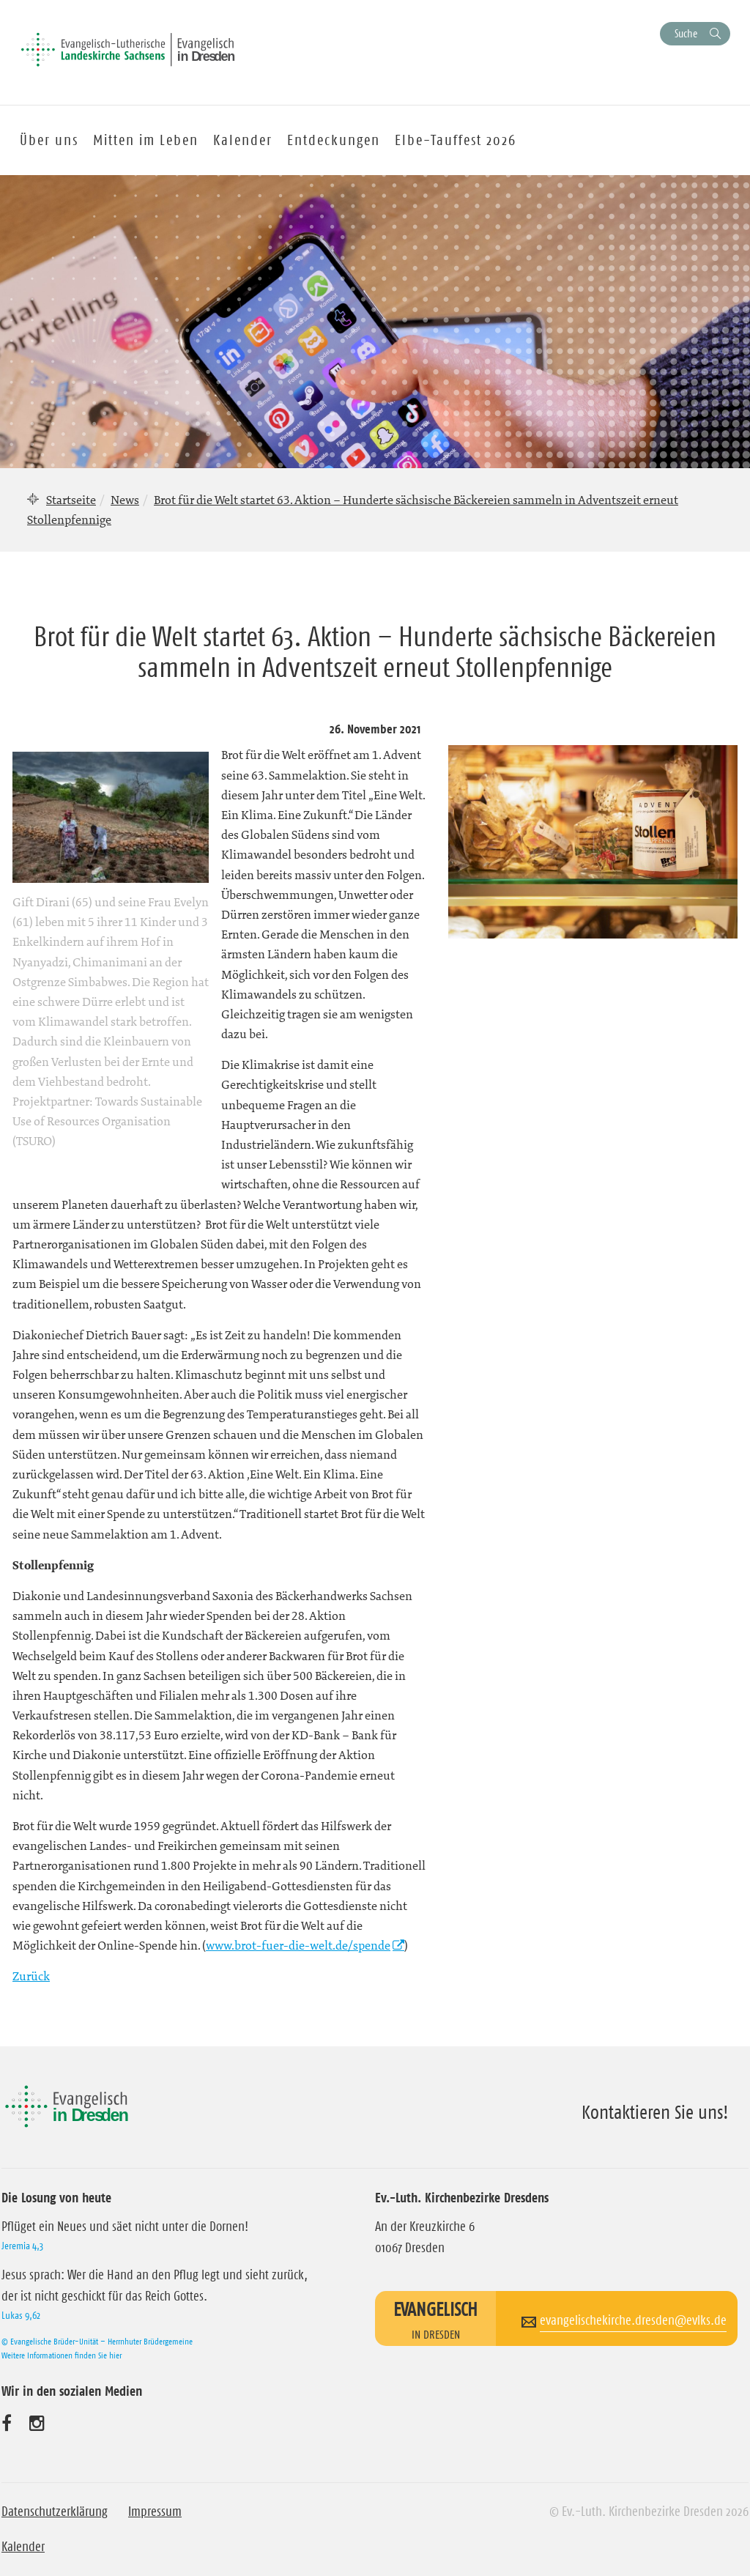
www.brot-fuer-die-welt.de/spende (298, 1945)
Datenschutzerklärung (54, 2511)
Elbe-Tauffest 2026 (455, 140)
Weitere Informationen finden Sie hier (61, 2355)
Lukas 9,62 (20, 2315)
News (125, 500)
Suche (686, 33)
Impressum (155, 2511)
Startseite (71, 500)
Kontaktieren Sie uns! (655, 2112)
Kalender (23, 2547)
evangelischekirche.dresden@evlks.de (633, 2320)
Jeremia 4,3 (22, 2245)
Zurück (31, 1976)
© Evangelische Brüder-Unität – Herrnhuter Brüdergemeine (97, 2341)
